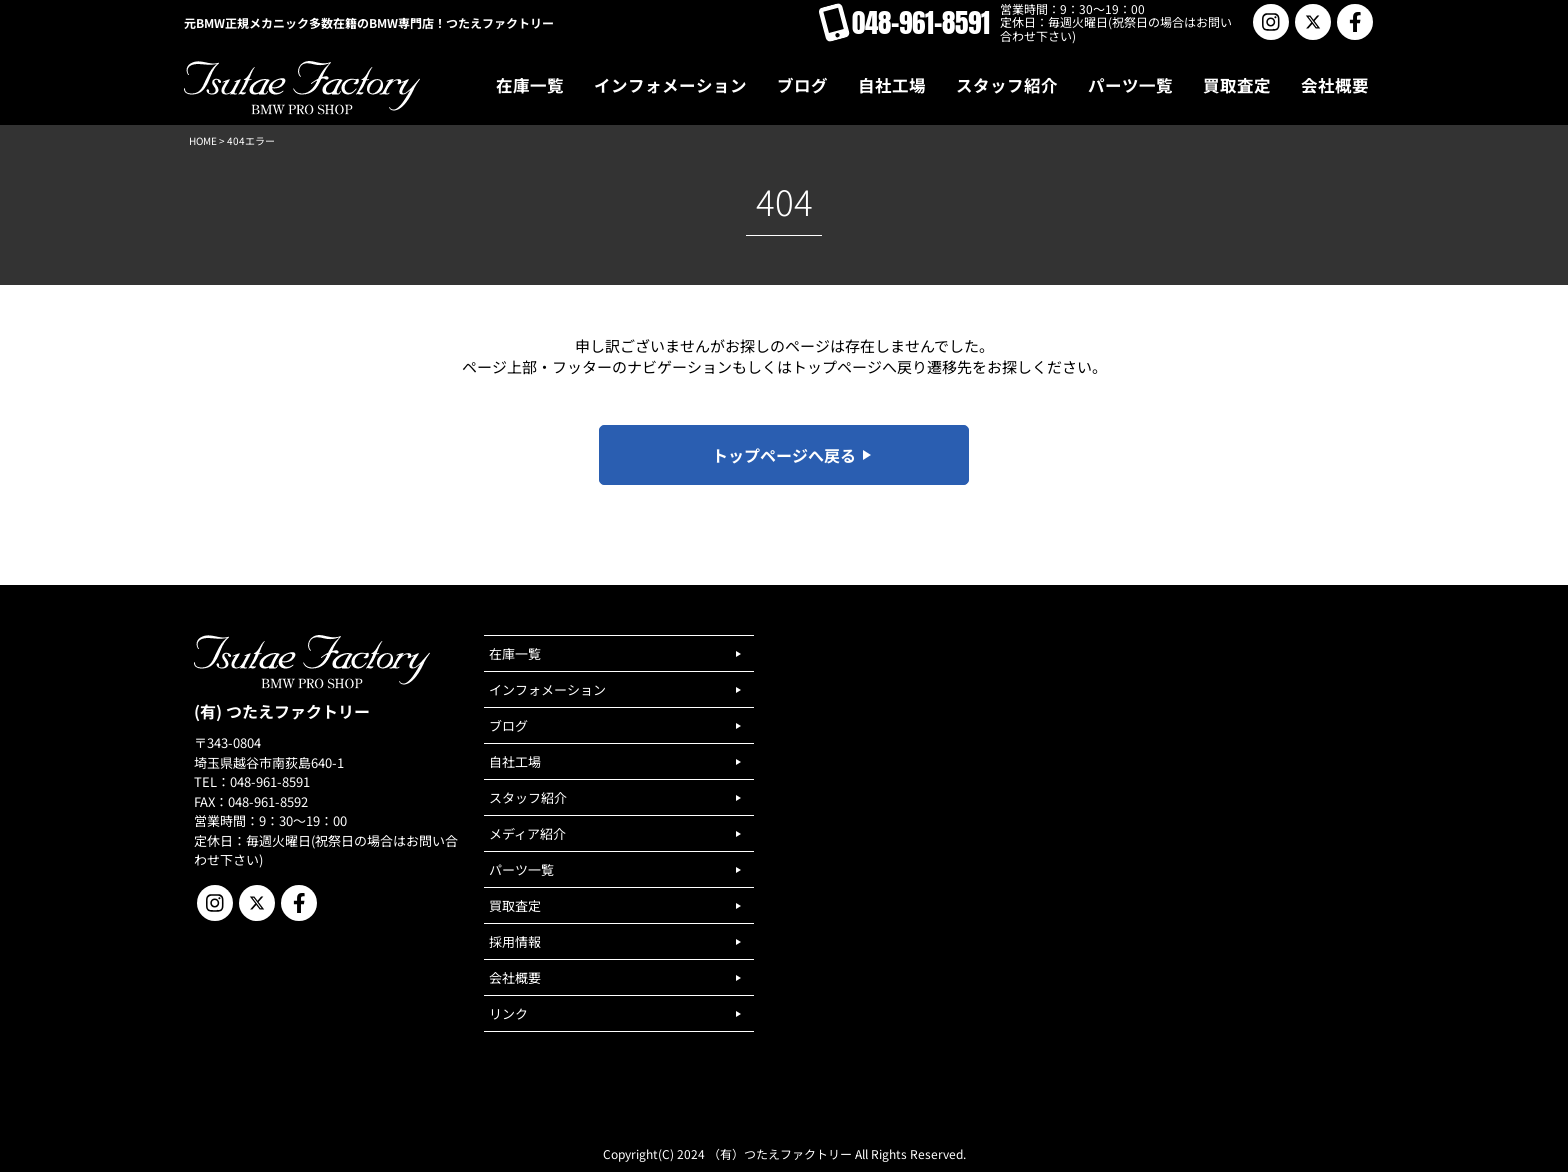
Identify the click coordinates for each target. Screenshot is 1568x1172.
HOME (203, 140)
